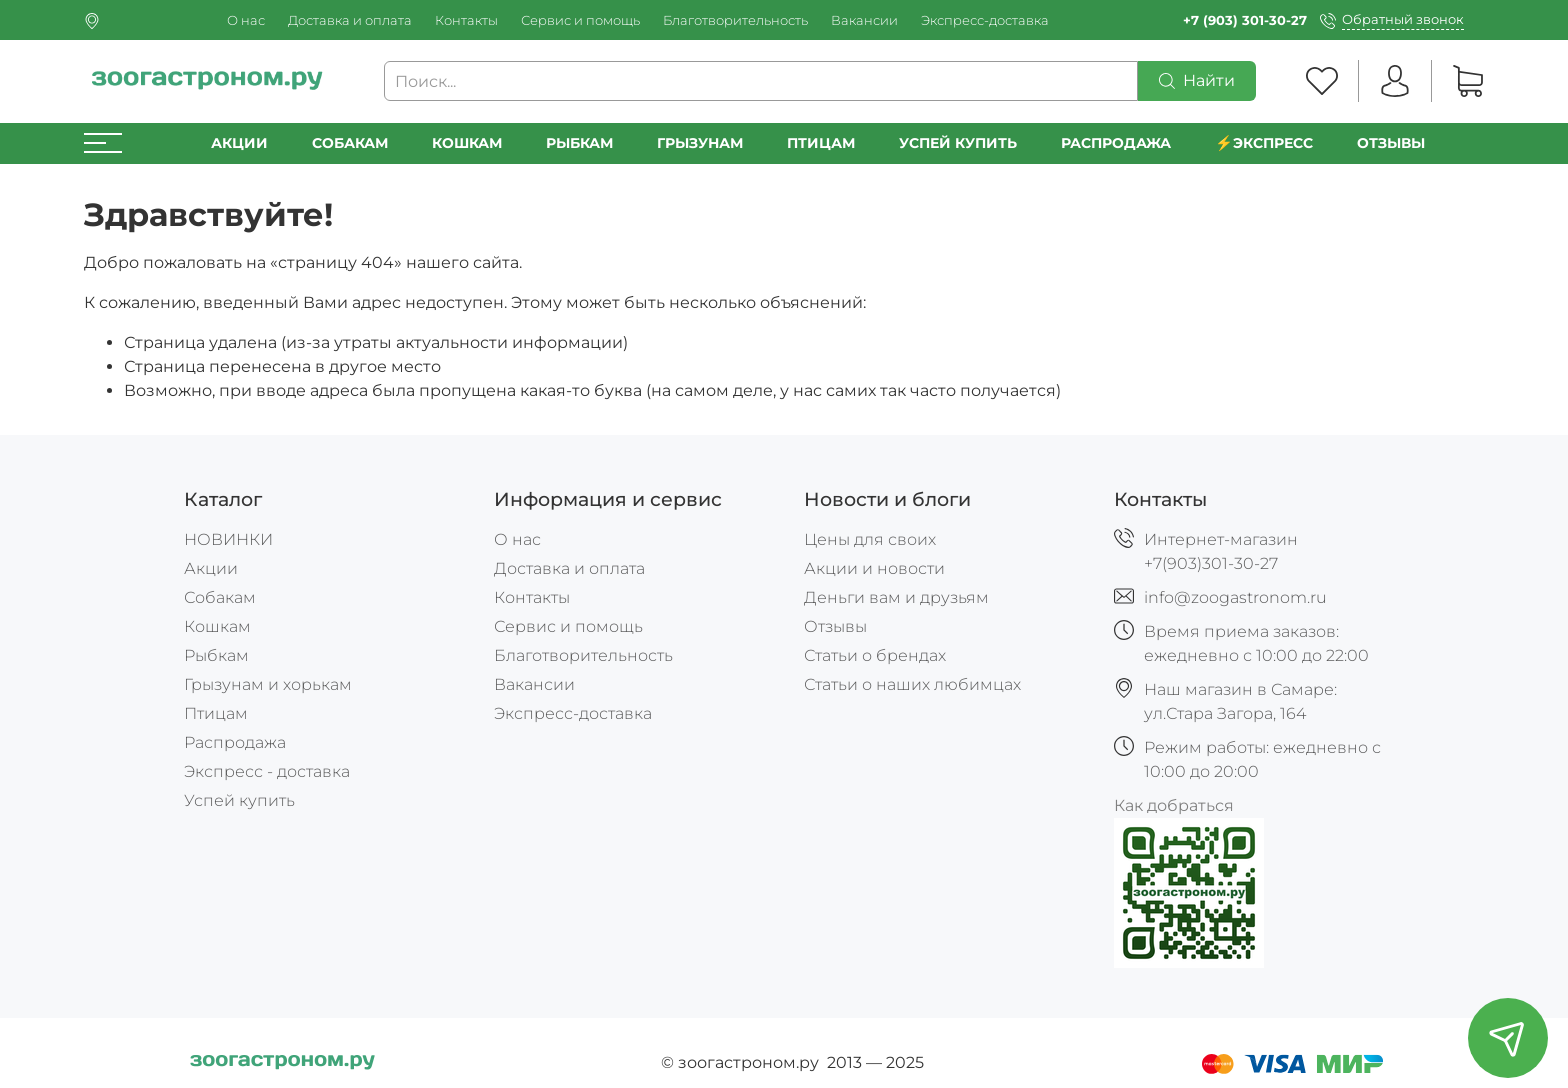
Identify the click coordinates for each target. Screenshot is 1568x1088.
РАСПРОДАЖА (1116, 143)
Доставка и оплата (350, 20)
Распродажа (235, 742)
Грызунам (700, 143)
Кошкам (467, 143)
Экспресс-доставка (985, 20)
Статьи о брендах (875, 655)
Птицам (821, 143)
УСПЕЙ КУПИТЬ (958, 143)
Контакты (466, 20)
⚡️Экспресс (1264, 143)
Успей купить (239, 800)
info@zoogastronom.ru (1235, 597)
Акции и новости (874, 568)
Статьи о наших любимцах (912, 684)
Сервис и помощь (580, 20)
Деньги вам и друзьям (896, 597)
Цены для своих (870, 539)
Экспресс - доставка (267, 771)
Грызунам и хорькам (268, 684)
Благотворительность (735, 20)
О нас (246, 20)
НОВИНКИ (228, 539)
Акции (239, 143)
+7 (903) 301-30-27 (1245, 20)
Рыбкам (579, 143)
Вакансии (864, 20)
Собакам (350, 143)
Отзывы (1391, 143)
